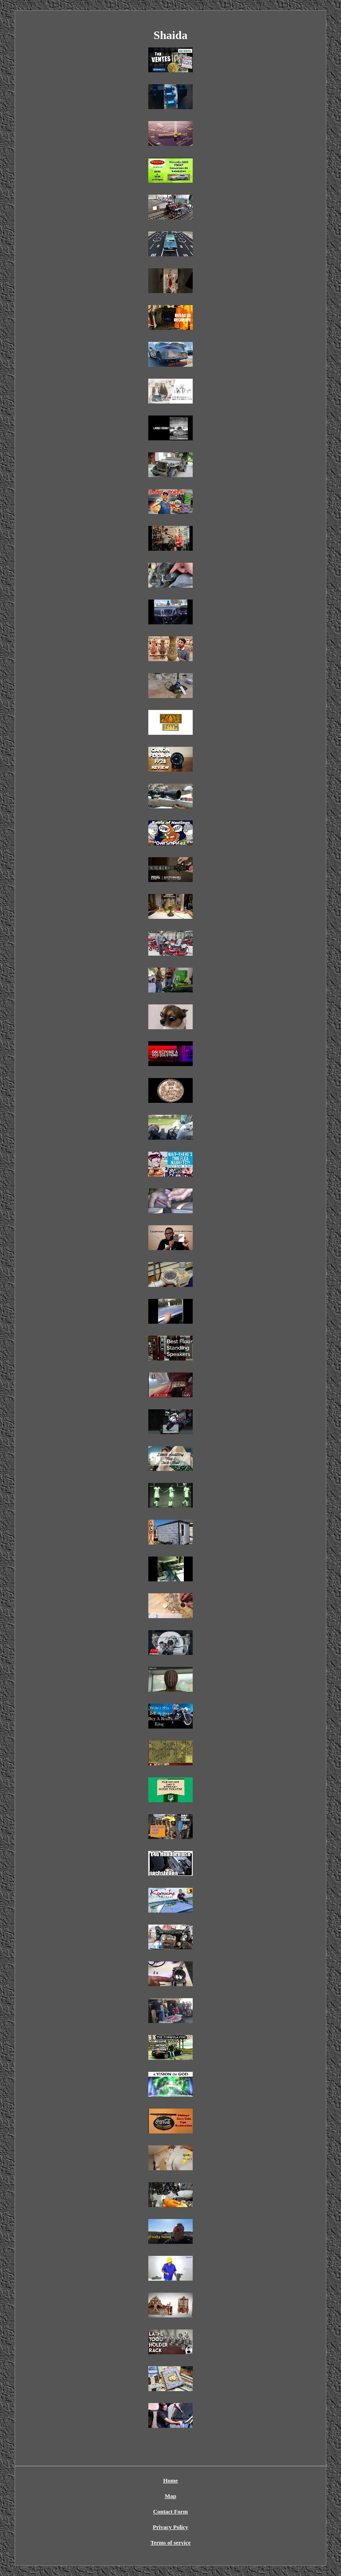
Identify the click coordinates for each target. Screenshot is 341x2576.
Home (170, 2480)
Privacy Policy (170, 2527)
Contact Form (170, 2511)
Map (170, 2496)
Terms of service (171, 2542)
